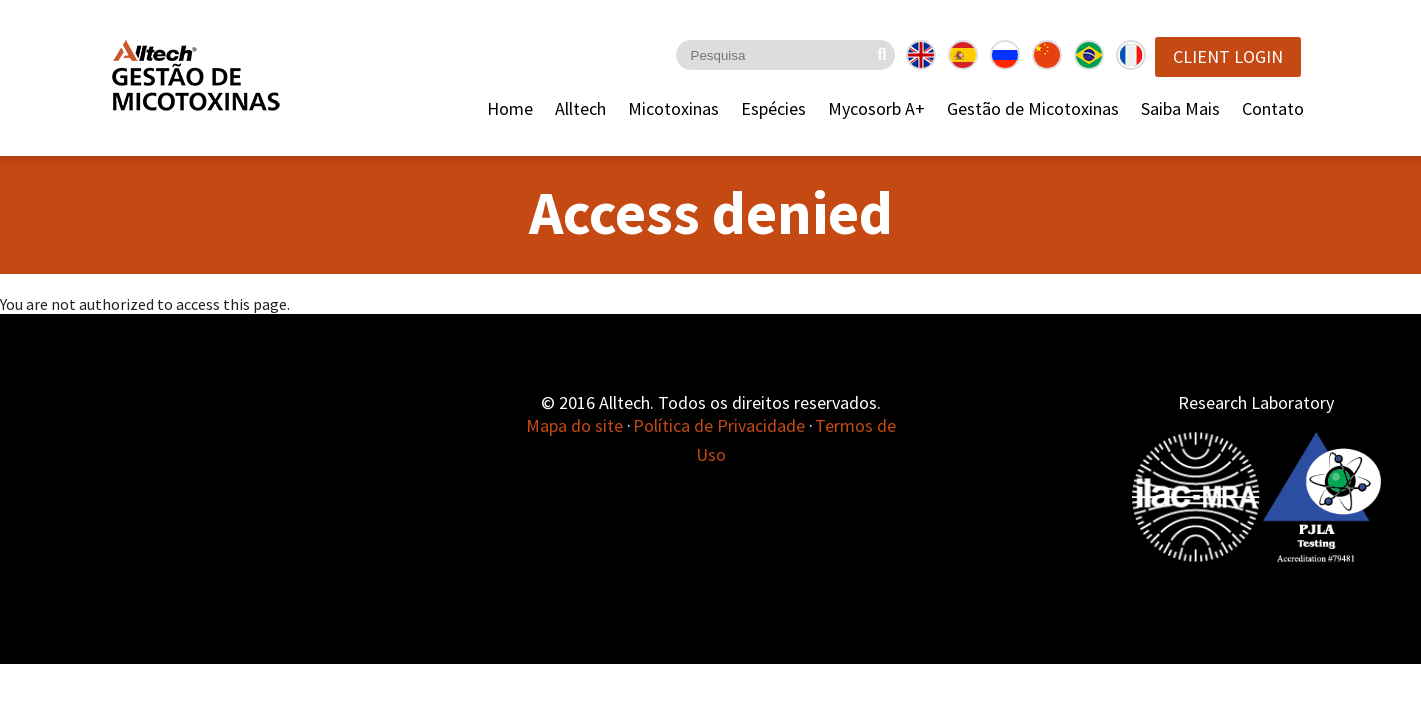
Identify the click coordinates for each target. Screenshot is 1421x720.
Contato (1273, 108)
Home (510, 108)
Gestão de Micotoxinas (1033, 108)
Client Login (1228, 56)
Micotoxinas (673, 108)
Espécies (773, 108)
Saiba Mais (1180, 108)
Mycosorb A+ (876, 108)
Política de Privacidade (719, 425)
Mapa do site (574, 425)
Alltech (580, 108)
